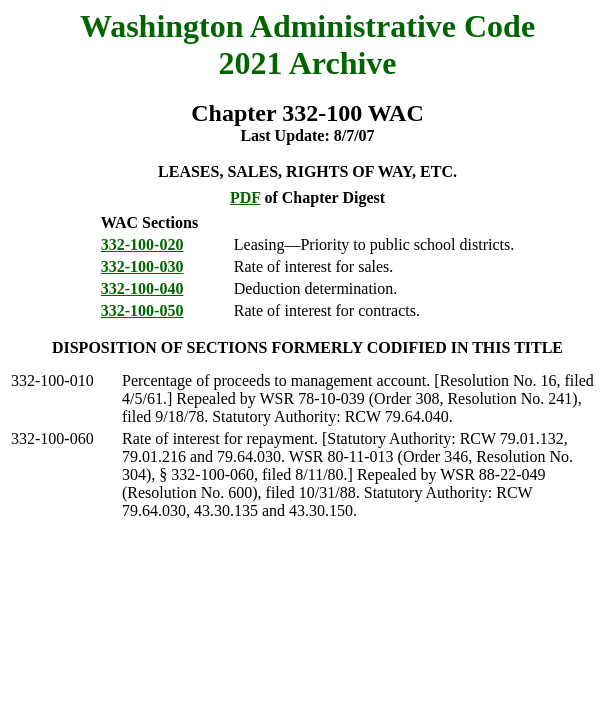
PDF (245, 197)
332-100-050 (142, 310)
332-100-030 (142, 266)
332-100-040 (142, 288)
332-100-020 (142, 244)
